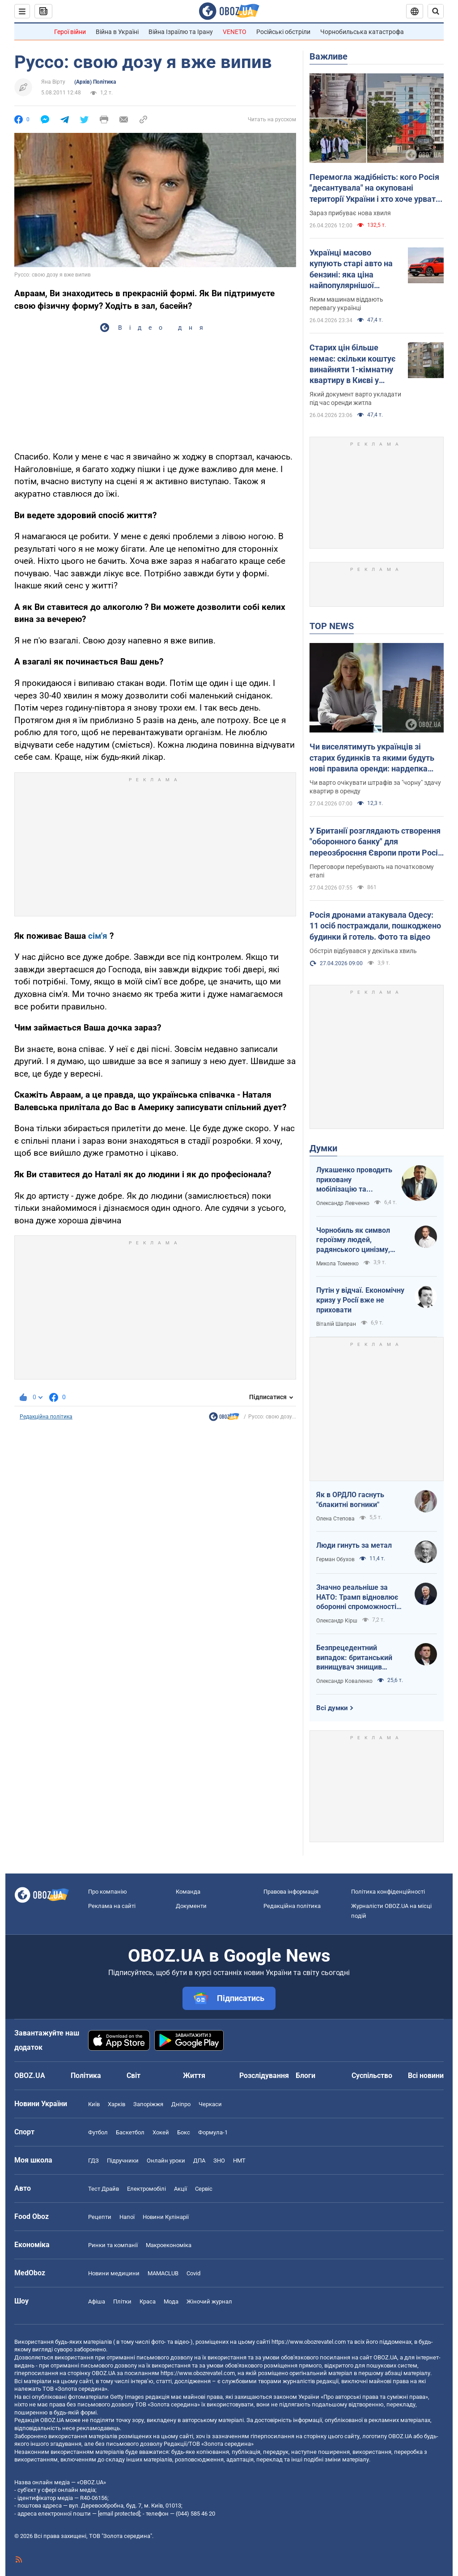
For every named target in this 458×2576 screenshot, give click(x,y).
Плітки (122, 2301)
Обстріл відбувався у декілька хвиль (363, 950)
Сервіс (203, 2188)
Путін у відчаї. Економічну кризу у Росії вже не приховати (360, 1300)
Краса (148, 2301)
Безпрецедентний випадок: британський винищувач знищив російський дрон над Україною (354, 1658)
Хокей (161, 2132)
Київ (94, 2104)
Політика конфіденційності (388, 1891)
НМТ (239, 2160)
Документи (191, 1906)
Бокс (183, 2132)
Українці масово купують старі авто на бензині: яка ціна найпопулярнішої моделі (351, 269)
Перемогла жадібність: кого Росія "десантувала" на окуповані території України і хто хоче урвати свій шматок (375, 188)
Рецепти (99, 2217)
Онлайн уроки (166, 2160)
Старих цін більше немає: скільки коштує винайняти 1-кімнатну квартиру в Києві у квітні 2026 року (352, 364)
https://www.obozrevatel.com (308, 2341)
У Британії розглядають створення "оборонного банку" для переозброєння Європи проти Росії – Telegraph (375, 842)
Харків (116, 2104)
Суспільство (372, 2075)
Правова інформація (290, 1891)
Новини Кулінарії (166, 2217)
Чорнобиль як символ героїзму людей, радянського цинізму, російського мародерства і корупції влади (359, 1240)
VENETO (234, 31)
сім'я (97, 936)
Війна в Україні (117, 31)
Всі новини (426, 2075)
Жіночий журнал (209, 2301)
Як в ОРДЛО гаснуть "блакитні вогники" (350, 1499)
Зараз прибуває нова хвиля (350, 213)
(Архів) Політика (95, 82)
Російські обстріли (283, 31)
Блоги (305, 2075)
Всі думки (332, 1708)
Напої (127, 2217)
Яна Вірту (53, 82)
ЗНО (219, 2160)
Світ (133, 2075)
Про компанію (107, 1891)
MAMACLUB (163, 2273)
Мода (171, 2301)
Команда (188, 1891)
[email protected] (119, 2513)
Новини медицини (114, 2273)
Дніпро (181, 2104)
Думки (323, 1148)
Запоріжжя (148, 2104)
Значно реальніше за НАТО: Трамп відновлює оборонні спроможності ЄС (357, 1597)
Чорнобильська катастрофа (362, 31)
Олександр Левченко (342, 1203)
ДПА (199, 2160)
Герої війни (70, 31)
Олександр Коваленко (344, 1681)
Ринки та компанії (113, 2245)
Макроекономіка (168, 2245)
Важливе (329, 56)
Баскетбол (130, 2132)
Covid (193, 2273)
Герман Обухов (335, 1559)
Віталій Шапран (336, 1324)
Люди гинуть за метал (354, 1545)
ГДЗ (93, 2160)
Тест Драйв (103, 2188)
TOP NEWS (332, 626)
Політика (86, 2075)
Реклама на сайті (112, 1906)
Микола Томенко (337, 1263)
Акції (180, 2188)
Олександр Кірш (336, 1621)
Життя (194, 2075)
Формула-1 (213, 2132)
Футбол (98, 2132)
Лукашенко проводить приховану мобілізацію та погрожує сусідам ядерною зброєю (354, 1180)
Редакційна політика (46, 1417)
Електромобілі (146, 2188)
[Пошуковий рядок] (435, 11)
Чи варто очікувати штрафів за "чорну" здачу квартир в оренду (375, 787)
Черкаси (210, 2104)
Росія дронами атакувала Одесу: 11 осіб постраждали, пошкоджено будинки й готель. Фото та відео (375, 925)
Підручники (123, 2160)
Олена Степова (335, 1519)
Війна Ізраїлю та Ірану (180, 31)
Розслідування (264, 2075)
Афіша (96, 2301)
